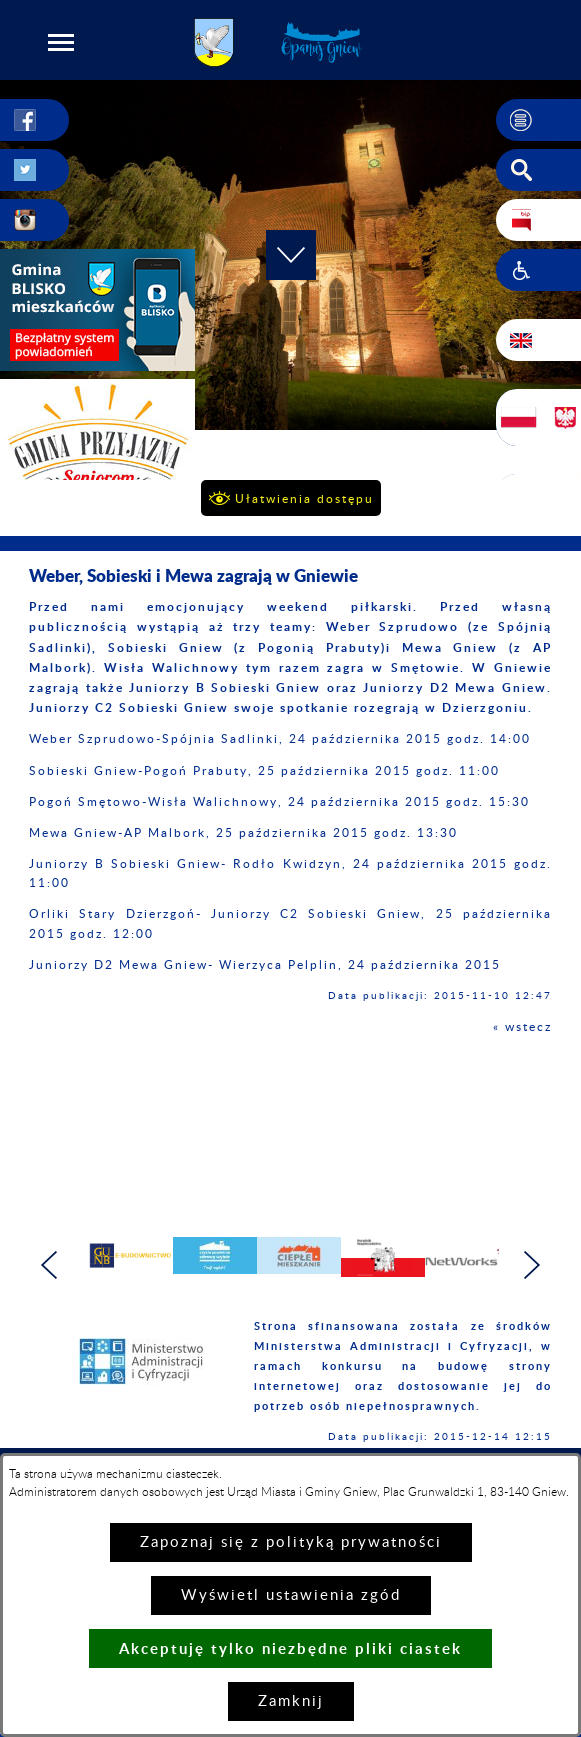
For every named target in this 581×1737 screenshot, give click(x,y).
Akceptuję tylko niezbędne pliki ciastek (290, 1648)
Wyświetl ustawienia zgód (291, 1595)
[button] (61, 42)
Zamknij (291, 1701)
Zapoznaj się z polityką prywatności (291, 1542)
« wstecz (522, 1027)
